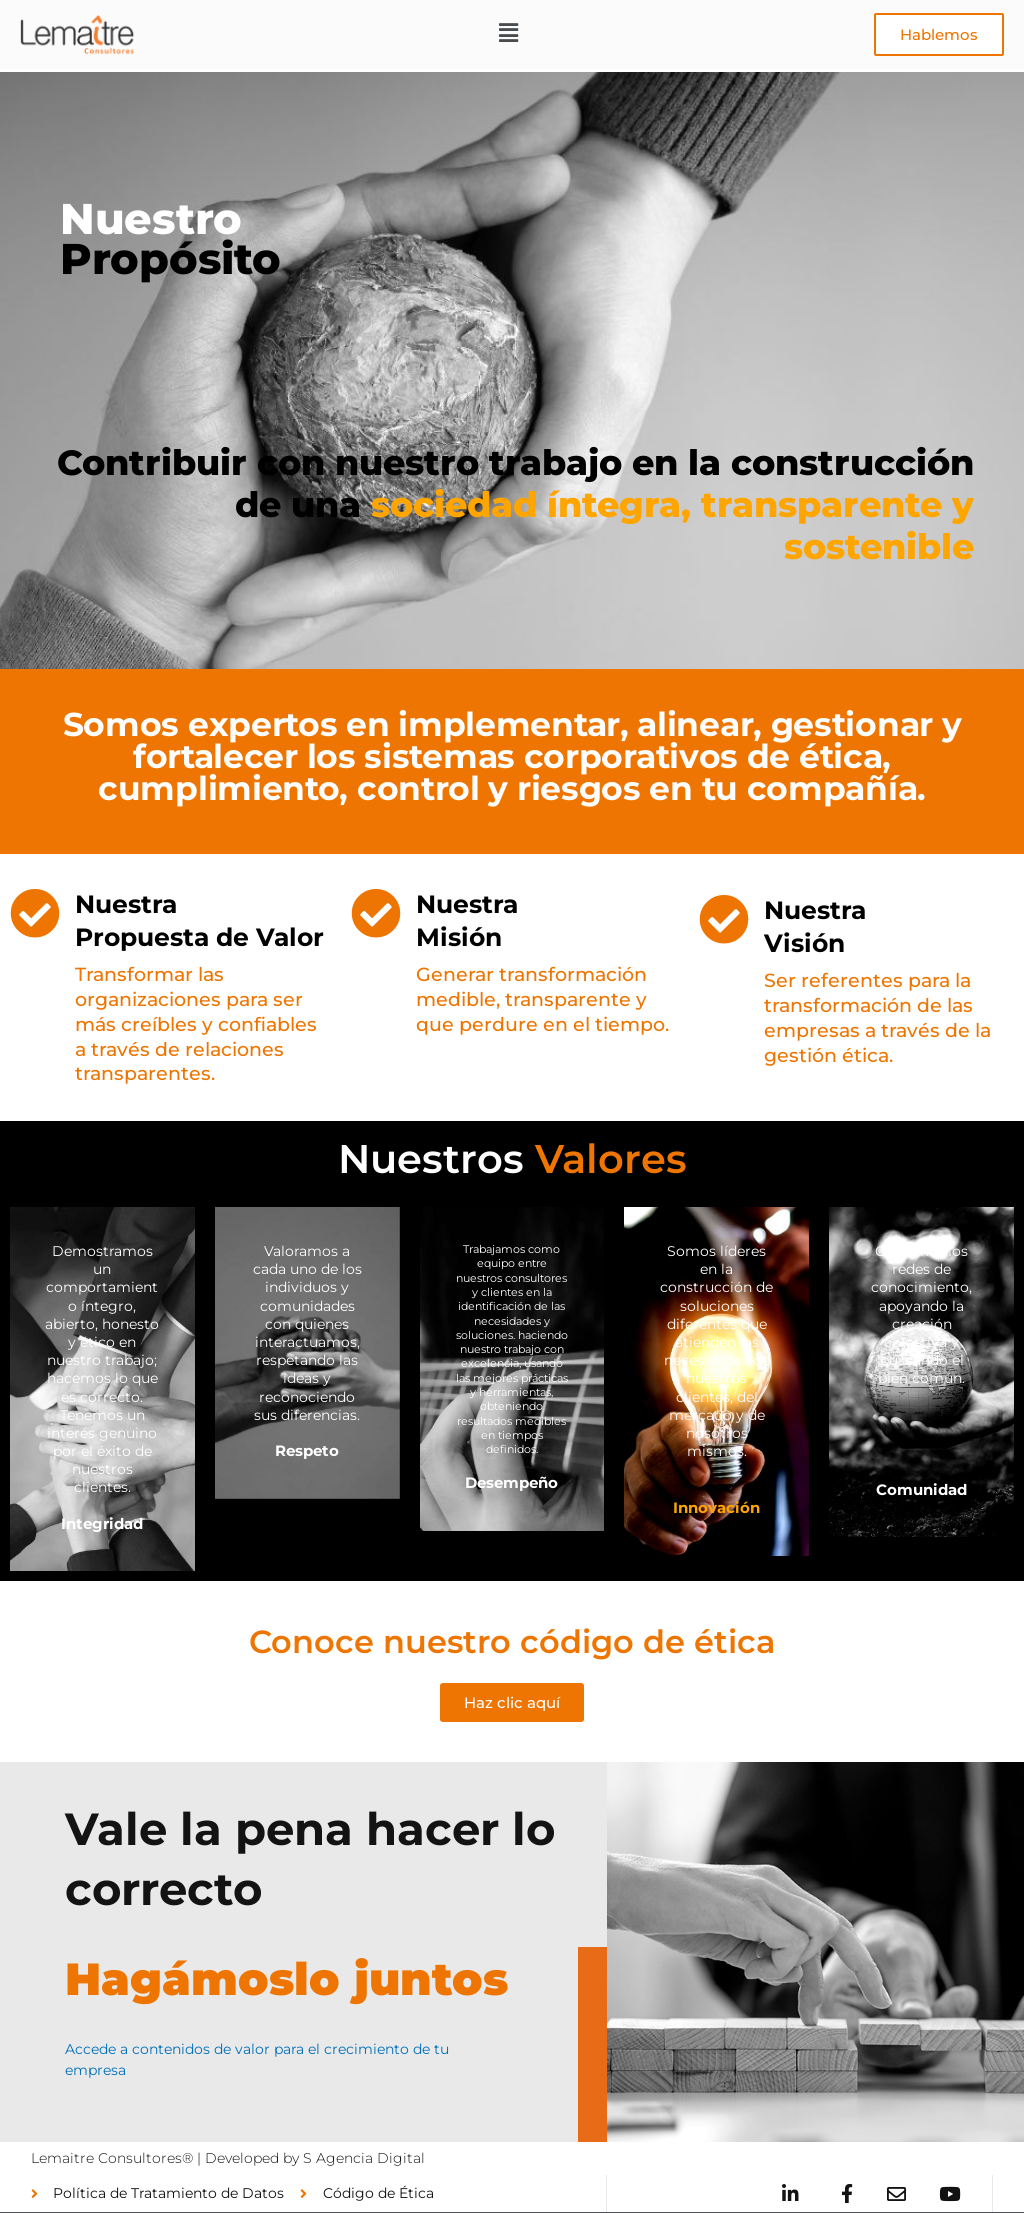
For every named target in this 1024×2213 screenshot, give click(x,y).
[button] (509, 34)
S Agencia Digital (364, 2158)
